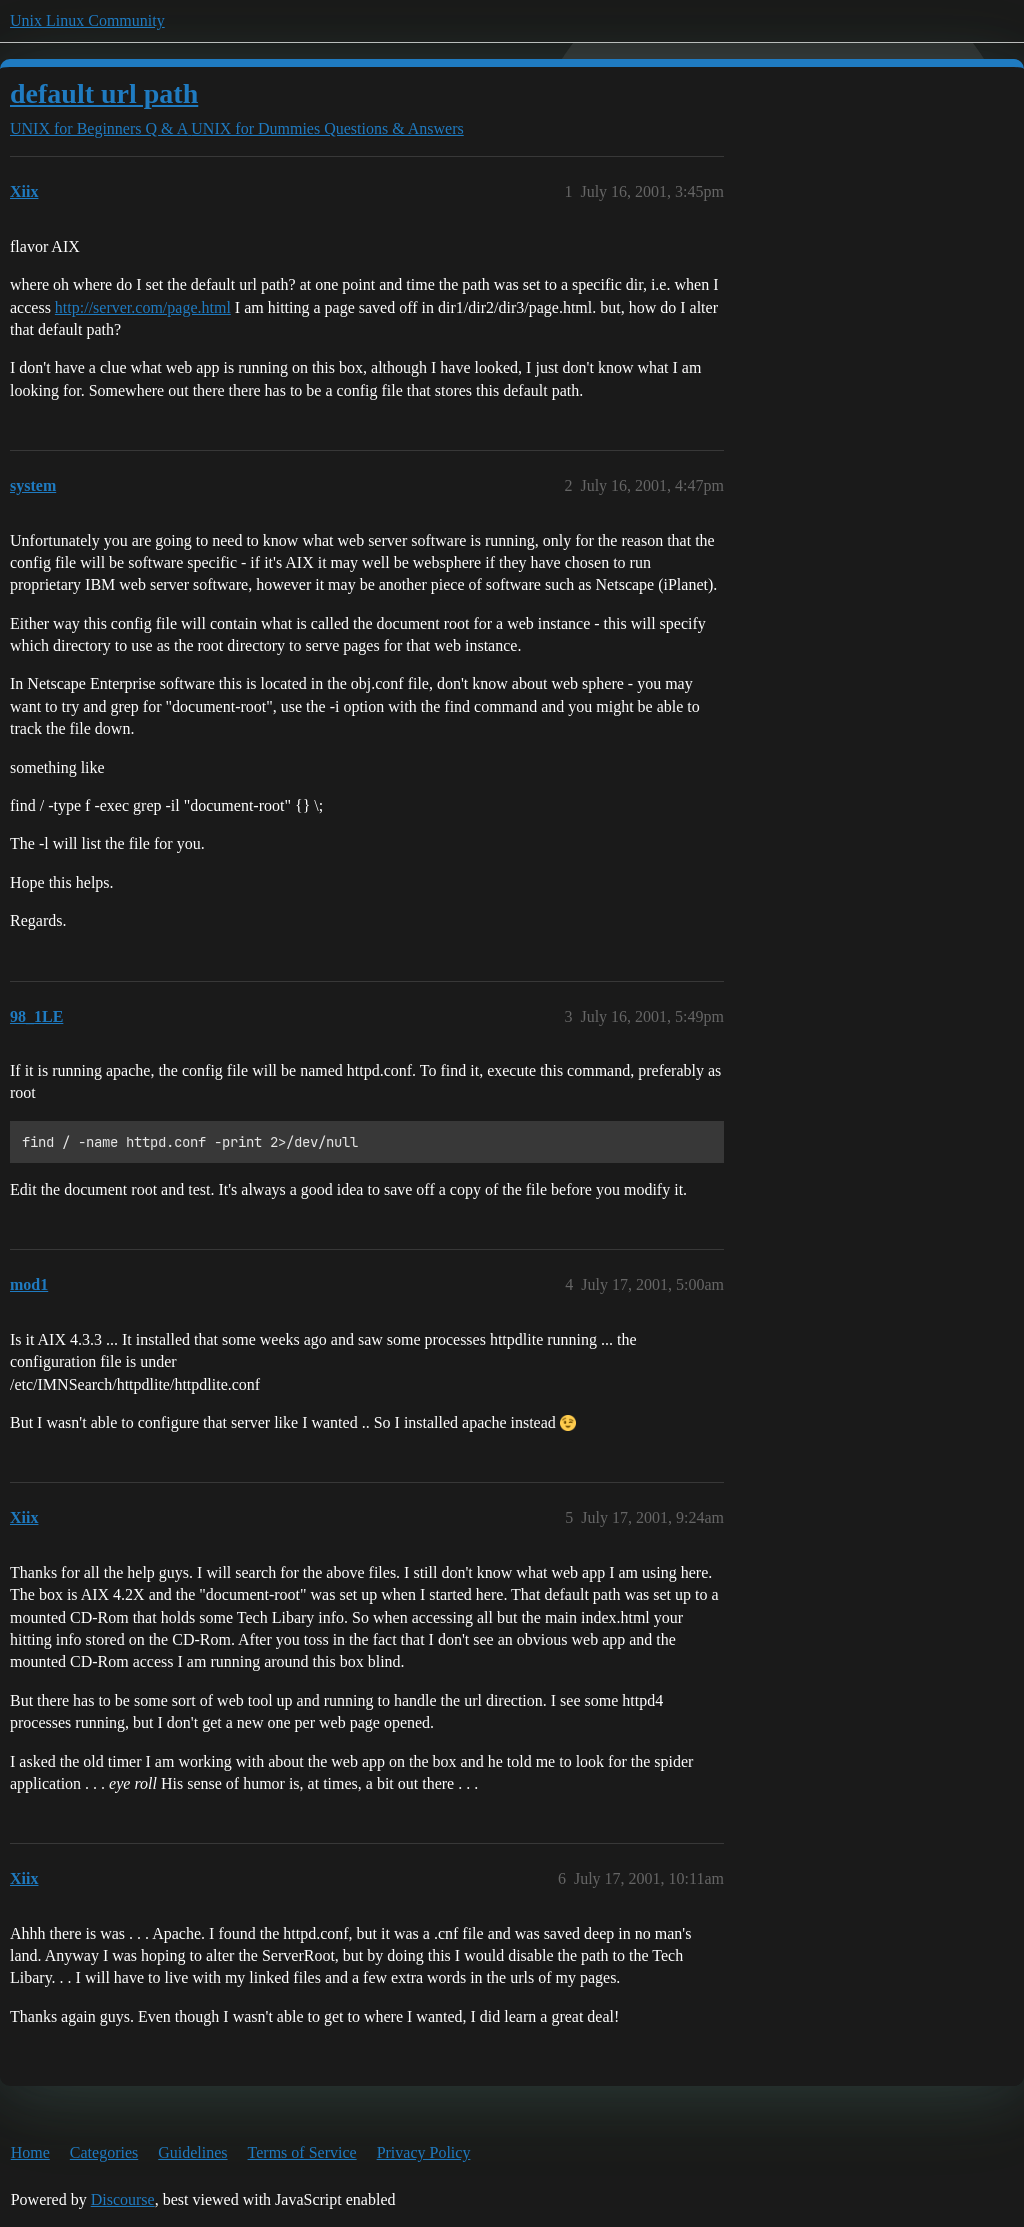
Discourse (123, 2199)
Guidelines (192, 2152)
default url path (104, 93)
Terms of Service (302, 2152)
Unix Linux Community (87, 20)
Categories (104, 2152)
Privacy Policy (424, 2152)
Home (30, 2152)
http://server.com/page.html (143, 307)
